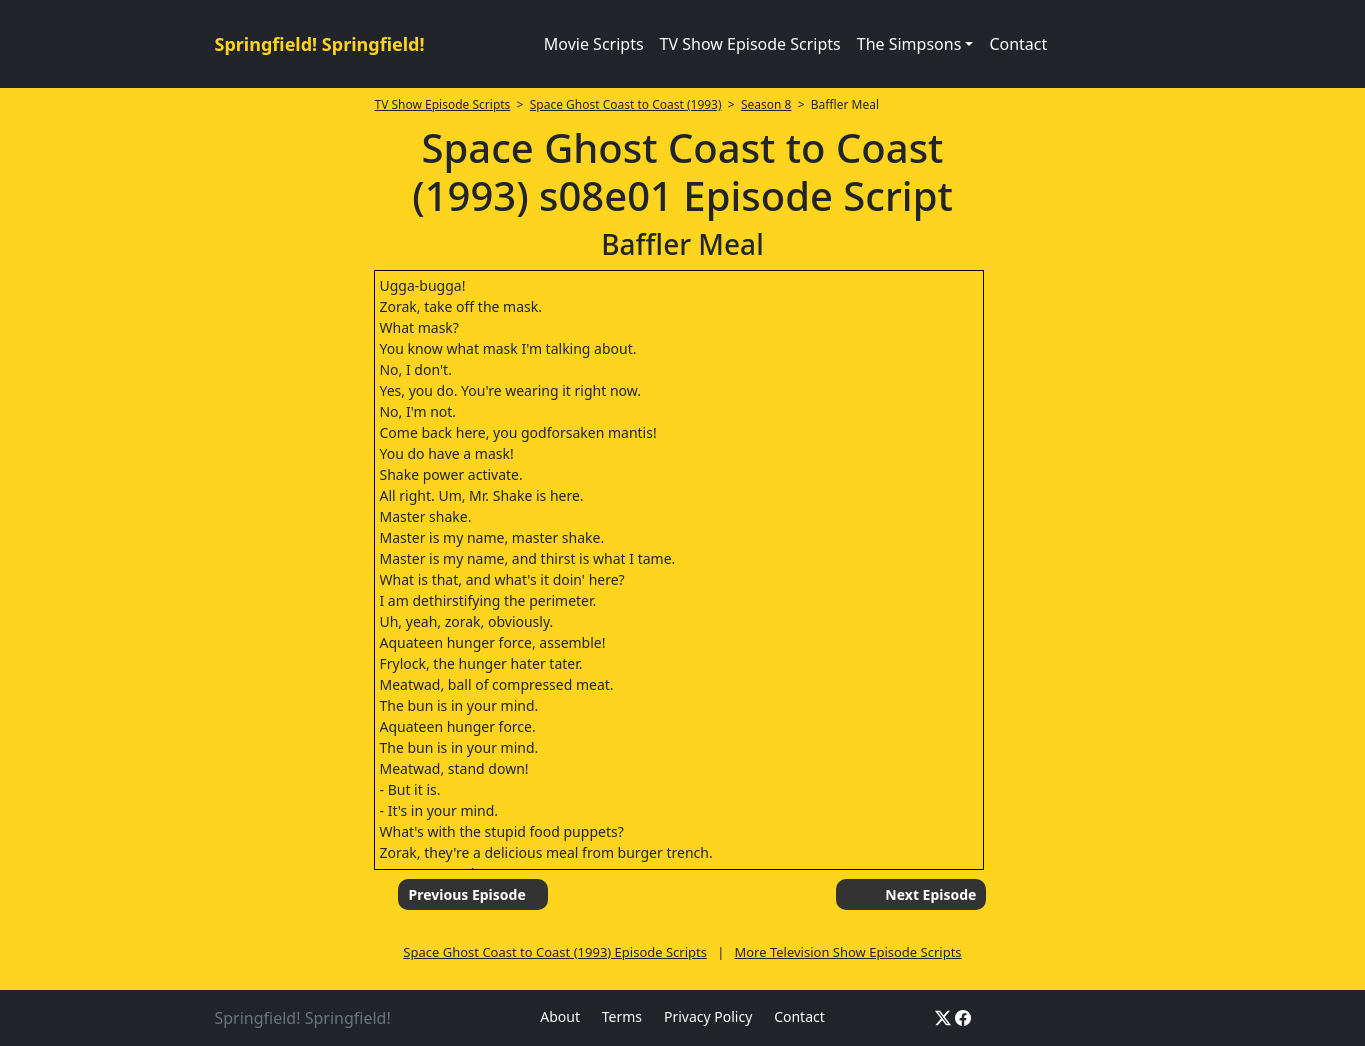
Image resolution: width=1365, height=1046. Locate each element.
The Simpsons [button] (909, 44)
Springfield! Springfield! (320, 44)
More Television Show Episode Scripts (847, 952)
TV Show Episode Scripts (750, 44)
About (560, 1016)
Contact (1018, 44)
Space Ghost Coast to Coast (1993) (626, 104)
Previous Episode (466, 894)
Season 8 (766, 104)
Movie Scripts (594, 44)
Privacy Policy (708, 1016)
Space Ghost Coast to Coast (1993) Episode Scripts (555, 952)
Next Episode (930, 894)
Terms (622, 1016)
